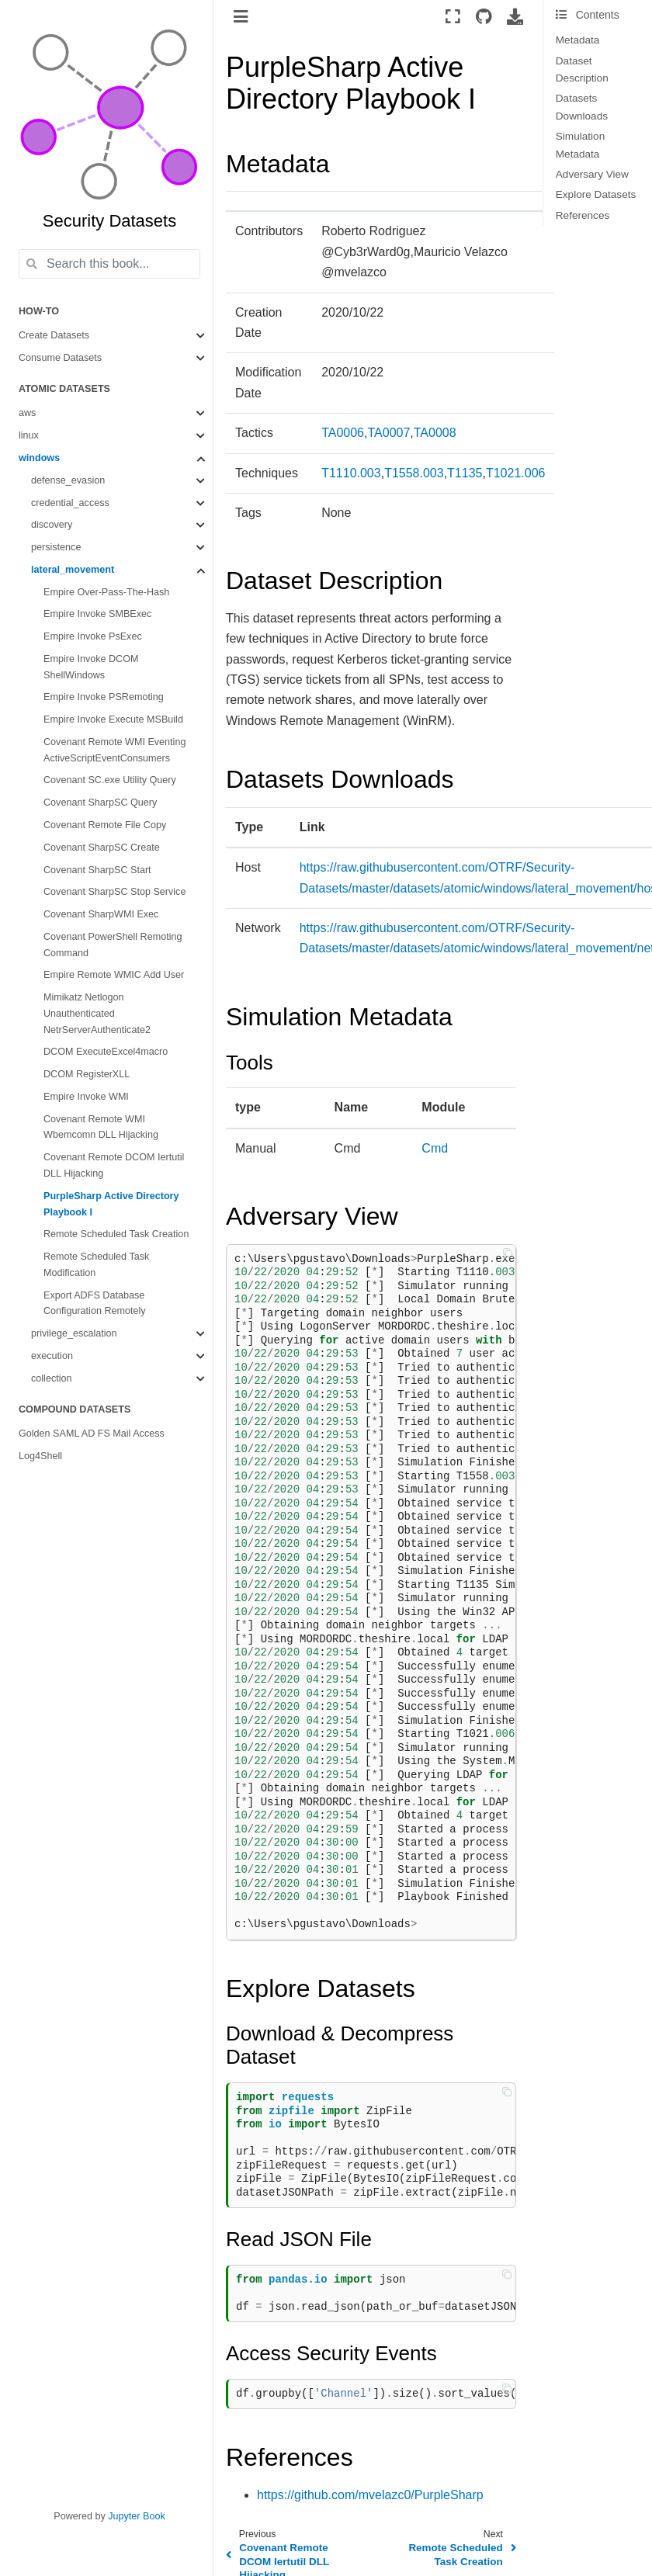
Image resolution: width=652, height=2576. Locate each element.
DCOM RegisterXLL (86, 1074)
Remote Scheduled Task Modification (96, 1264)
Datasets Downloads (582, 106)
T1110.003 (351, 473)
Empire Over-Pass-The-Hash (106, 592)
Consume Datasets (60, 357)
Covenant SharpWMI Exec (100, 914)
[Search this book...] (109, 264)
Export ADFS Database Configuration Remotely (94, 1303)
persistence (56, 547)
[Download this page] (515, 16)
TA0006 (342, 432)
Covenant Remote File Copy (104, 825)
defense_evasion (68, 480)
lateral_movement (72, 569)
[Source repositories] (484, 16)
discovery (51, 524)
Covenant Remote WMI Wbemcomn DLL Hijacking (100, 1127)
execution (52, 1355)
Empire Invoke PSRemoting (103, 697)
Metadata (578, 40)
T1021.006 (516, 473)
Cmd (434, 1148)
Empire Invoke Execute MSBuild (113, 719)
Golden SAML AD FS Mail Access (92, 1433)
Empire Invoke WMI (86, 1096)
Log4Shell (40, 1456)
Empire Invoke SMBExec (97, 613)
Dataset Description (582, 69)
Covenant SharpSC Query (100, 802)
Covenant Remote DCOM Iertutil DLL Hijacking (113, 1165)
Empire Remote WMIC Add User (113, 974)
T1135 (464, 473)
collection (51, 1378)
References (583, 215)
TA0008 (435, 432)
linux (29, 435)
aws (27, 412)
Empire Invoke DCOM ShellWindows (90, 667)
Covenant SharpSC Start (97, 870)
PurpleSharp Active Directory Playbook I (111, 1204)
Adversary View (592, 174)
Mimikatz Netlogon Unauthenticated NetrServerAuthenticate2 (97, 1013)
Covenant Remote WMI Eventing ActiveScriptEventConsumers (114, 750)
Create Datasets (54, 335)
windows (39, 457)
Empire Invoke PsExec (92, 636)
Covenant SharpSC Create (101, 847)
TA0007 (388, 432)
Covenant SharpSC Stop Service (114, 891)
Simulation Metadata (580, 144)
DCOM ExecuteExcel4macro (105, 1051)
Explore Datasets (596, 194)
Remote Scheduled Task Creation (116, 1234)
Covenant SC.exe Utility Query (109, 780)
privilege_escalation (74, 1333)
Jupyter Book (136, 2516)
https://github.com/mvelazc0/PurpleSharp (370, 2494)
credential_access (70, 503)
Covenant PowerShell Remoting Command (112, 945)
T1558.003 (414, 473)
